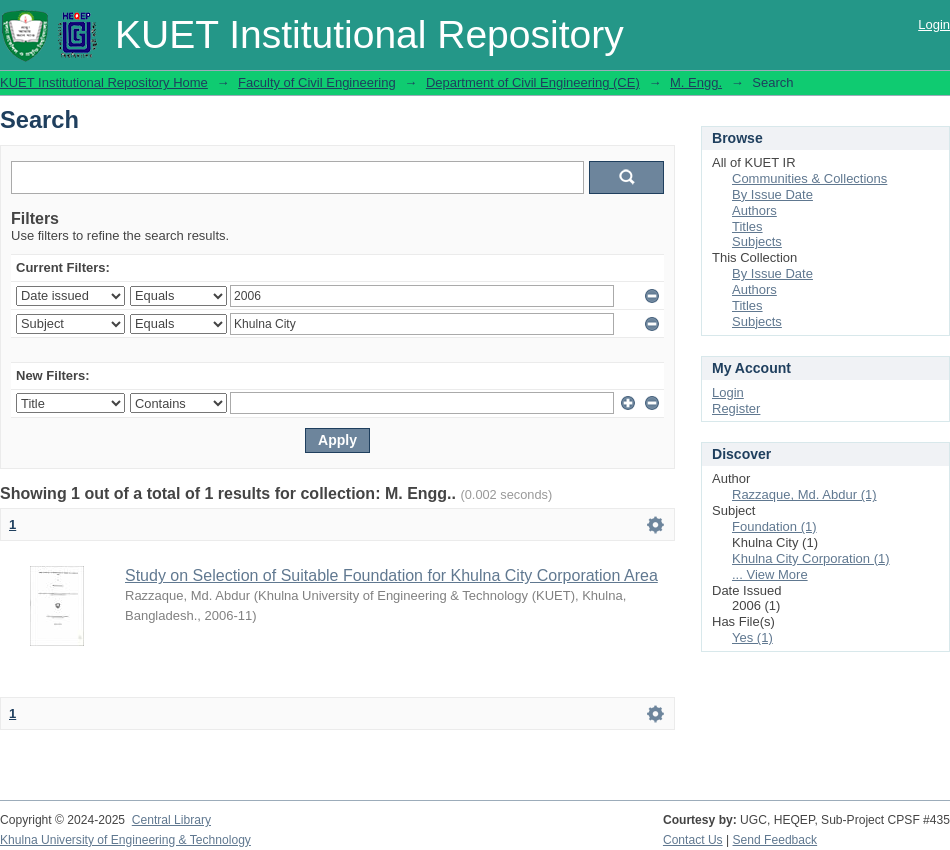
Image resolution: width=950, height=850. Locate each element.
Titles (747, 226)
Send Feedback (775, 840)
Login (934, 24)
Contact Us (693, 840)
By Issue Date (772, 194)
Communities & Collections (809, 178)
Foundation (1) (774, 526)
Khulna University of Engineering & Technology (125, 840)
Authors (754, 210)
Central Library (171, 820)
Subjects (757, 241)
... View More (770, 574)
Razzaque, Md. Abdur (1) (804, 494)
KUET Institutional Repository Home (104, 82)
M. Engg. (696, 82)
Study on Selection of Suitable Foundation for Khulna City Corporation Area (391, 575)
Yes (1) (752, 637)
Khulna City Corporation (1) (811, 558)
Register (736, 408)
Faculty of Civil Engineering (317, 82)
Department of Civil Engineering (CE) (533, 82)
